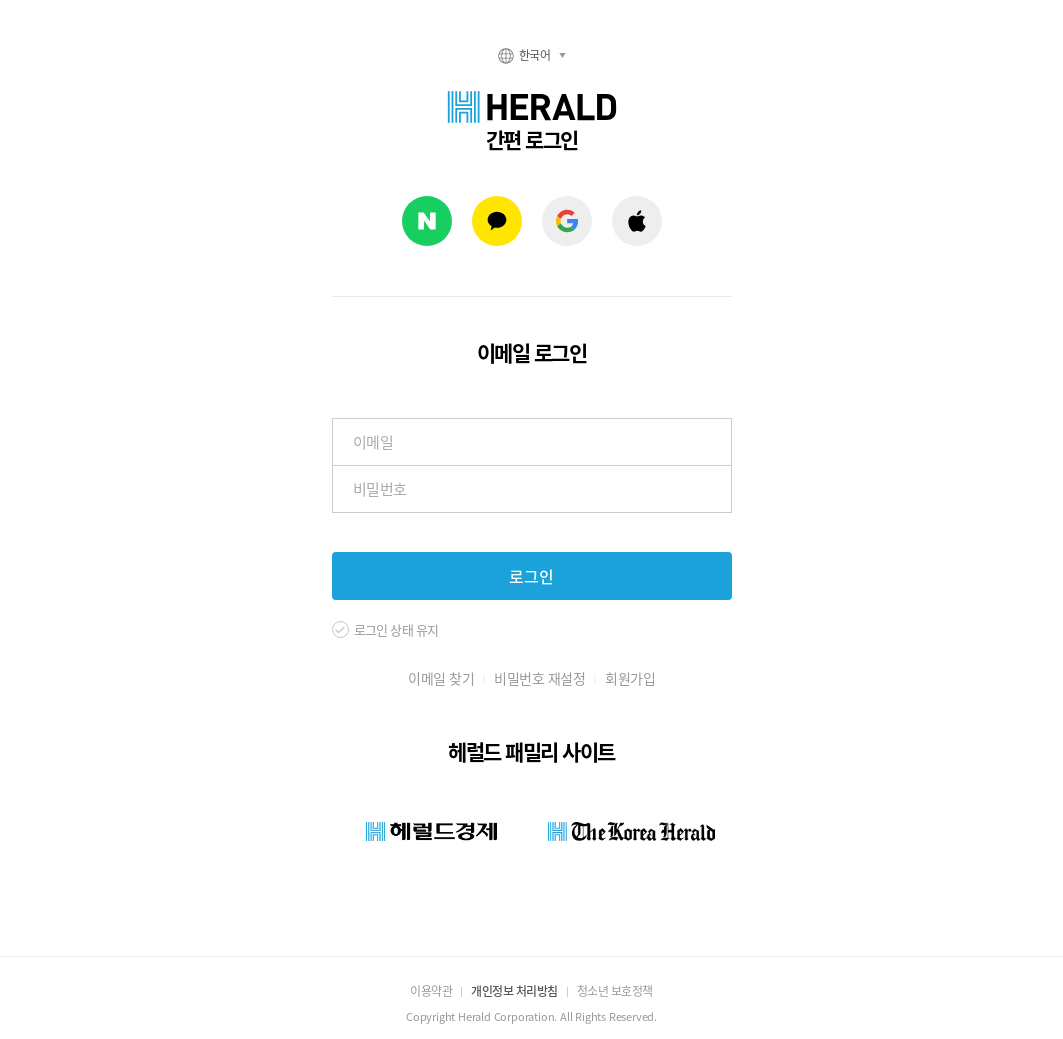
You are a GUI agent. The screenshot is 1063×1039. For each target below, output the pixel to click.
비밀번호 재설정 (539, 678)
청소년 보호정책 (615, 991)
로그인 (531, 576)
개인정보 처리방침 (514, 991)
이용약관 (431, 991)
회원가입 (630, 678)
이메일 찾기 (441, 678)
